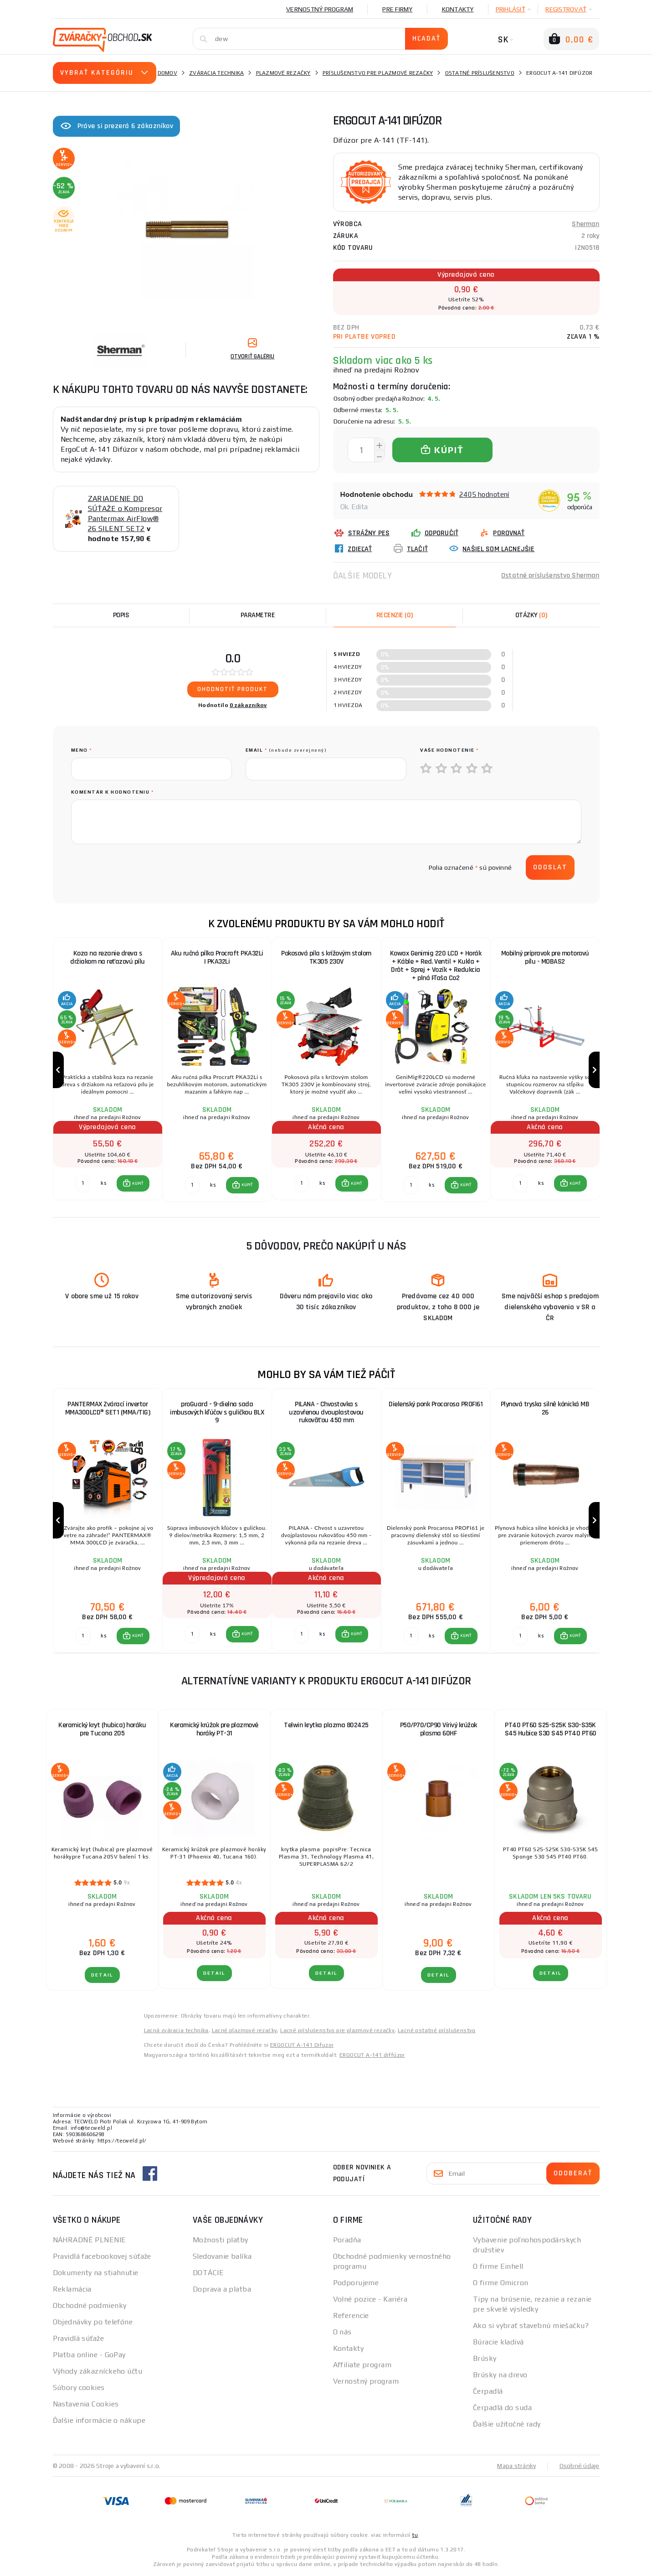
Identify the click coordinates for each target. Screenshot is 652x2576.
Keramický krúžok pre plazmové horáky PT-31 (214, 1730)
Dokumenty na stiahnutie (96, 2273)
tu (415, 2536)
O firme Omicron (501, 2283)
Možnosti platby (220, 2240)
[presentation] (140, 867)
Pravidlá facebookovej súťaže (102, 2257)
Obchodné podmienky (90, 2306)
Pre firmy (397, 9)
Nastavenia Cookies (86, 2404)
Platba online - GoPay (89, 2355)
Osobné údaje (580, 2466)
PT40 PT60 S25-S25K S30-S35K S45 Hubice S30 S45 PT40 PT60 (550, 1730)
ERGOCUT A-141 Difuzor (302, 2046)
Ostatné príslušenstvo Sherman (550, 575)
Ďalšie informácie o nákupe (99, 2421)
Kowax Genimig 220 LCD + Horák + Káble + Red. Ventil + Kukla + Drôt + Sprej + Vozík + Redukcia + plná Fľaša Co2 (436, 966)
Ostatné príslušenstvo (479, 73)
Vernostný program (319, 9)
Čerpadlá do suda (502, 2408)
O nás (342, 2332)
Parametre (258, 615)
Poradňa (347, 2240)
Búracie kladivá (498, 2343)
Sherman (585, 224)
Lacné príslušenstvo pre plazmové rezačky (337, 2031)
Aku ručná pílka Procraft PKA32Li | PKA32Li (217, 957)
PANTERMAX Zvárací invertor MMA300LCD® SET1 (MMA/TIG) (107, 1409)
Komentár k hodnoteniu (112, 792)
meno (81, 750)
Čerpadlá (488, 2392)
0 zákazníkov (248, 705)
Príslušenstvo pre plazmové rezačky (378, 73)
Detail (102, 1975)
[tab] (394, 615)
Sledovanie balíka (222, 2257)
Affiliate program (362, 2365)
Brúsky (485, 2359)
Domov (167, 73)
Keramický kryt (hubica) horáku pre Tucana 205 (102, 1730)
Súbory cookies (79, 2388)
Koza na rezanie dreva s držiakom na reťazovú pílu (107, 957)
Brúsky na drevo (500, 2375)
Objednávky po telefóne (93, 2322)
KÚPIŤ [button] (138, 1184)
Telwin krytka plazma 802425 (326, 1726)
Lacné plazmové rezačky (244, 2031)
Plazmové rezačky (283, 73)
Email (286, 750)
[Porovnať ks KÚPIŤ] (83, 1184)
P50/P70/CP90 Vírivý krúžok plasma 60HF (438, 1730)
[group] (107, 1070)
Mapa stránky (516, 2466)
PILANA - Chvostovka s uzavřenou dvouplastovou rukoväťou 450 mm (326, 1413)
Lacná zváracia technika (176, 2031)
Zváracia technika (216, 73)
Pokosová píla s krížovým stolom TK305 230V (326, 957)
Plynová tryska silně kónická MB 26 (545, 1409)
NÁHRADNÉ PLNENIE (89, 2240)
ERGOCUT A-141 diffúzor (372, 2056)
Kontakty (458, 9)
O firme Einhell (498, 2267)
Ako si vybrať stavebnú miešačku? (531, 2326)
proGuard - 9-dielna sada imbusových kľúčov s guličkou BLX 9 (217, 1413)
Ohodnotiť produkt (232, 689)
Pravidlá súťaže (78, 2339)
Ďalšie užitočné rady (507, 2425)
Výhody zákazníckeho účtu (98, 2372)
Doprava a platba (222, 2290)
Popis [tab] (121, 615)
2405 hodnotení (484, 494)
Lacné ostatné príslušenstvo (437, 2031)
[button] (133, 1184)
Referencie (351, 2316)
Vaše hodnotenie (449, 750)
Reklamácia (72, 2290)
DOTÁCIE (208, 2273)
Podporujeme (356, 2283)
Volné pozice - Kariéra (370, 2300)
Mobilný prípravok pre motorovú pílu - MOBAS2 (545, 957)
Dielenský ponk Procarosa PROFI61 (436, 1404)
